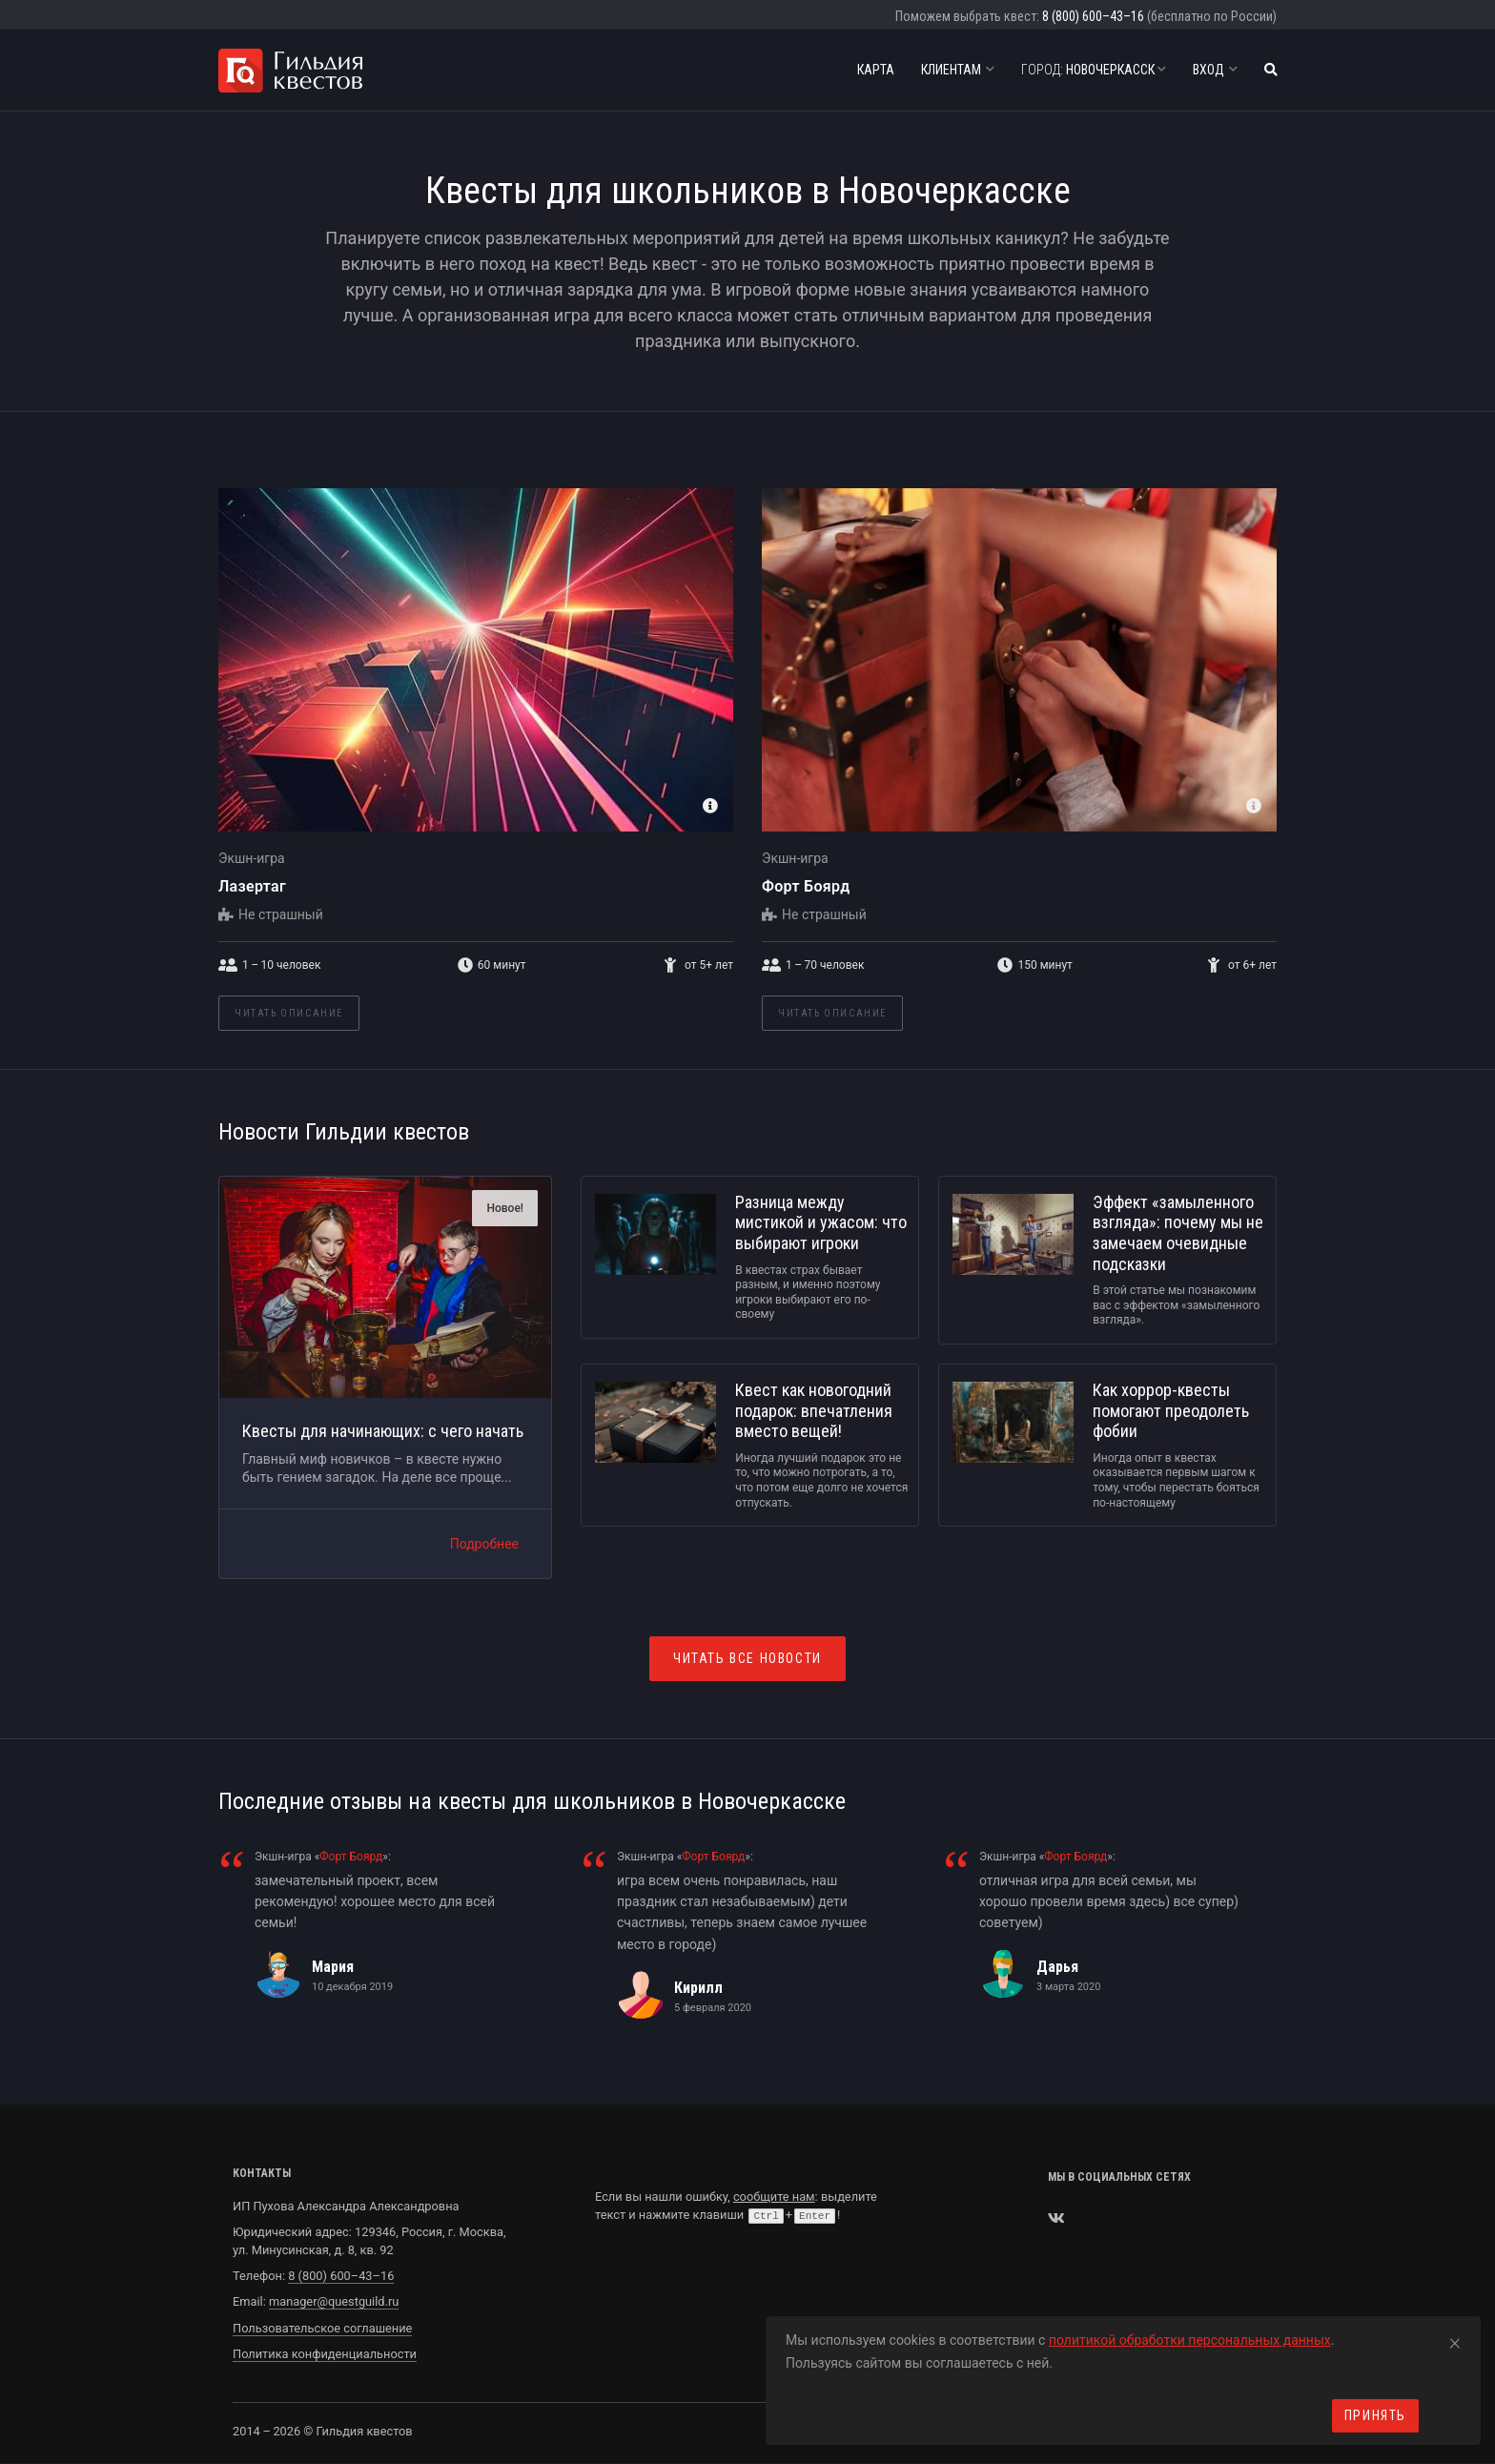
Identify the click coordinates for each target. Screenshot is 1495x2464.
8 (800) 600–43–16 (1093, 16)
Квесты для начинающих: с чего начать (382, 1431)
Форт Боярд (806, 886)
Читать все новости (747, 1658)
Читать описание (289, 1013)
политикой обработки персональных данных (1190, 2340)
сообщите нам (774, 2196)
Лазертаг (252, 886)
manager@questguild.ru (334, 2301)
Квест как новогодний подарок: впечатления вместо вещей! (813, 1410)
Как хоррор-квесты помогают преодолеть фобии (1171, 1410)
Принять (1375, 2415)
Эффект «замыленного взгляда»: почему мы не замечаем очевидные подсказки (1178, 1233)
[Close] (1455, 2340)
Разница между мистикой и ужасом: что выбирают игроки (821, 1222)
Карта (875, 69)
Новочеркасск (1093, 69)
